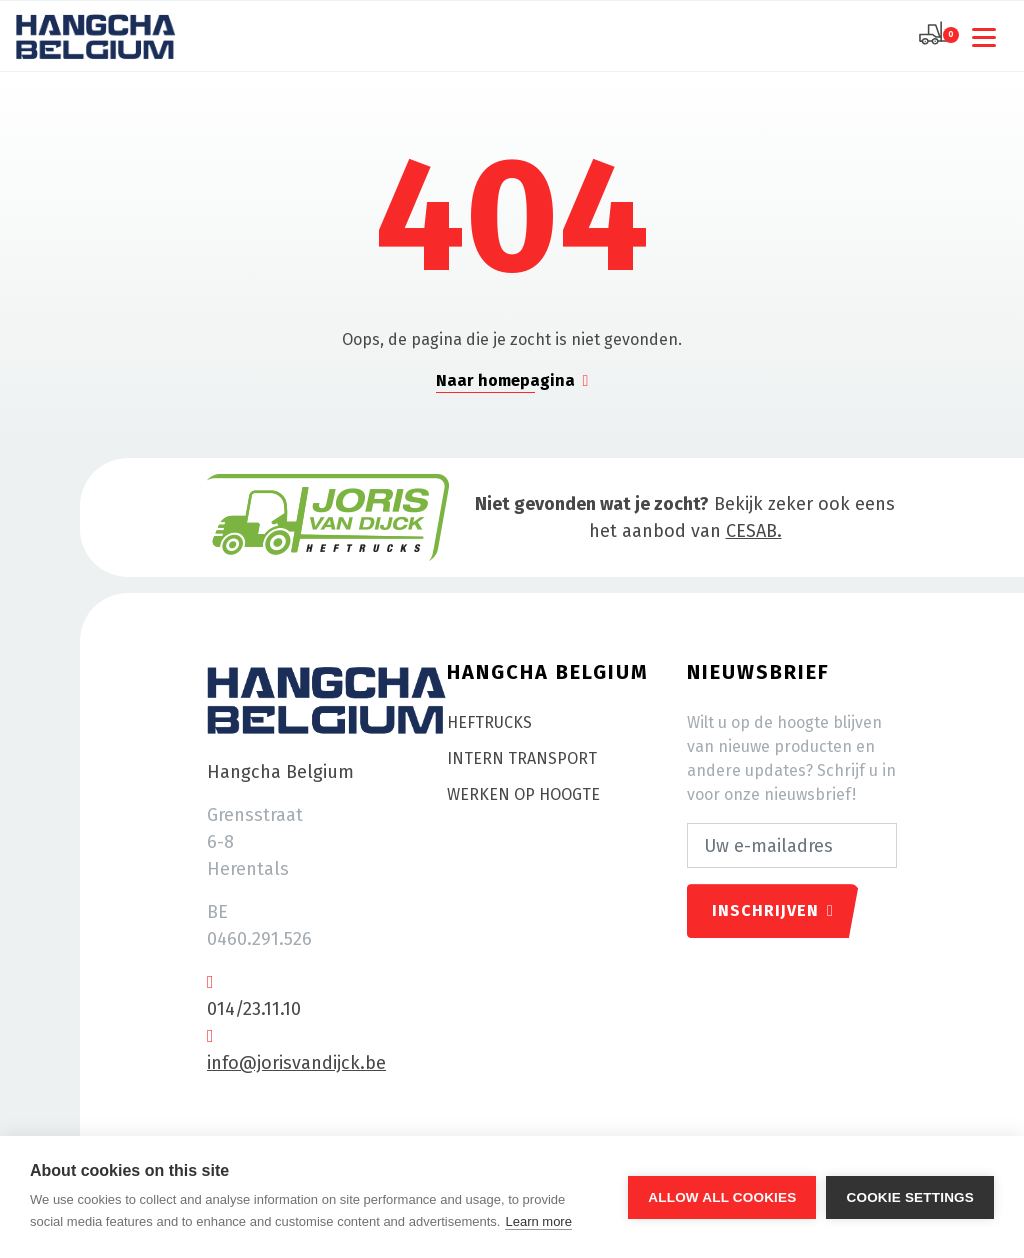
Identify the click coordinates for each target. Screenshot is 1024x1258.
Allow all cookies (722, 1197)
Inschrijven (773, 910)
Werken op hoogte (523, 794)
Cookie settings (910, 1197)
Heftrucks (489, 722)
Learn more (538, 1221)
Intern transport (522, 758)
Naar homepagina (512, 380)
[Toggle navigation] (988, 36)
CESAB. (754, 531)
